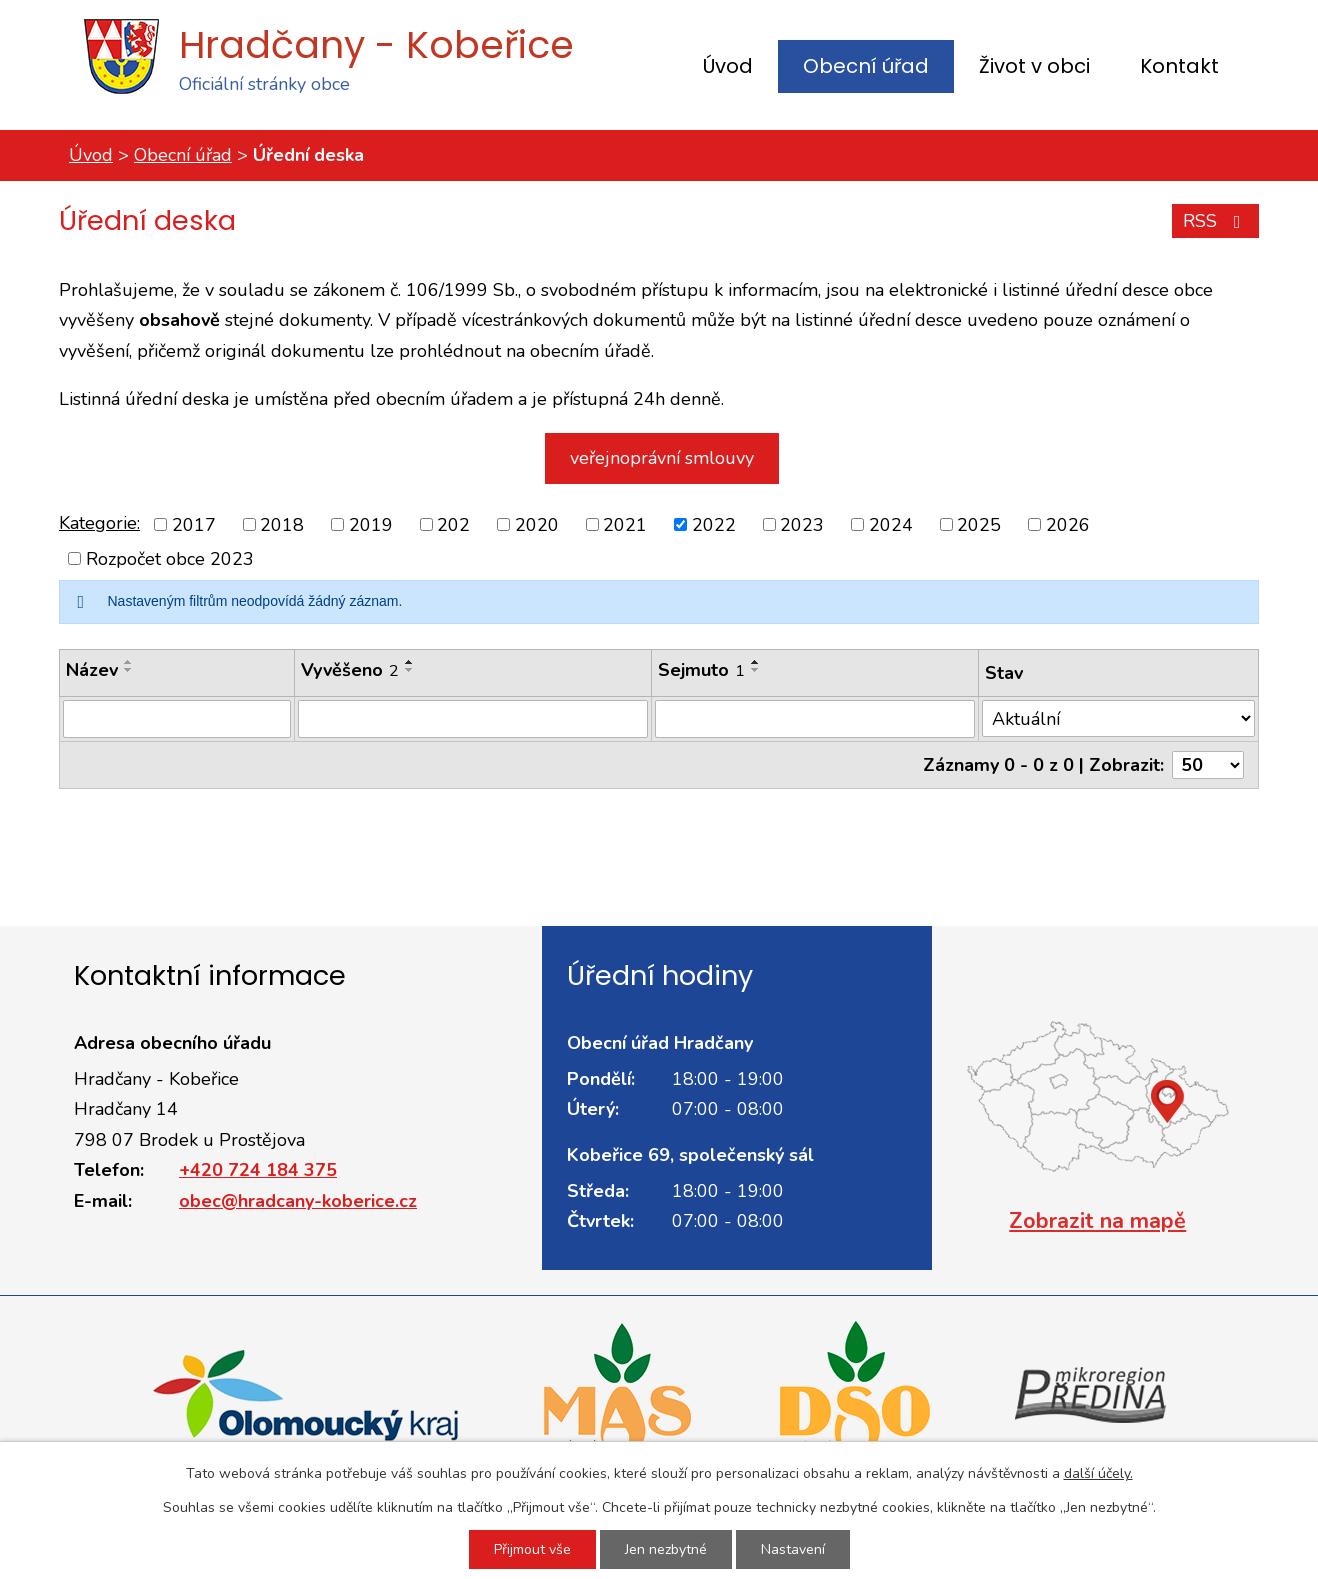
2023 (802, 524)
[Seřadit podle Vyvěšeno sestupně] (410, 670)
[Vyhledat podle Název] (177, 719)
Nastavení (793, 1549)
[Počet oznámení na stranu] (1208, 765)
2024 (891, 524)
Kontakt (1179, 66)
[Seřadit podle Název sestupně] (129, 670)
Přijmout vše (532, 1549)
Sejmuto (701, 670)
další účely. (1098, 1473)
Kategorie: (99, 523)
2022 (714, 524)
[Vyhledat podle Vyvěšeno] (473, 719)
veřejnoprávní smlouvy (662, 458)
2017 (194, 524)
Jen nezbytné (666, 1549)
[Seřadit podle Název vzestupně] (129, 662)
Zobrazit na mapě (1097, 1221)
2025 (979, 524)
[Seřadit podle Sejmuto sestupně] (756, 670)
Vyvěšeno (350, 670)
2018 (282, 524)
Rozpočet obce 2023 (170, 559)
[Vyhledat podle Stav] (1118, 718)
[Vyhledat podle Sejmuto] (815, 719)
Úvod (728, 66)
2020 (537, 524)
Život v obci (1034, 66)
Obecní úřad (866, 66)
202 (453, 524)
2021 (625, 524)
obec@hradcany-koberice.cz (298, 1201)
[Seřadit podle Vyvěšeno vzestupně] (410, 662)
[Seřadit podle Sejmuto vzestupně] (756, 662)
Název (92, 670)
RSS (1216, 221)
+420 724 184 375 (258, 1170)
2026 (1068, 524)
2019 (371, 524)
